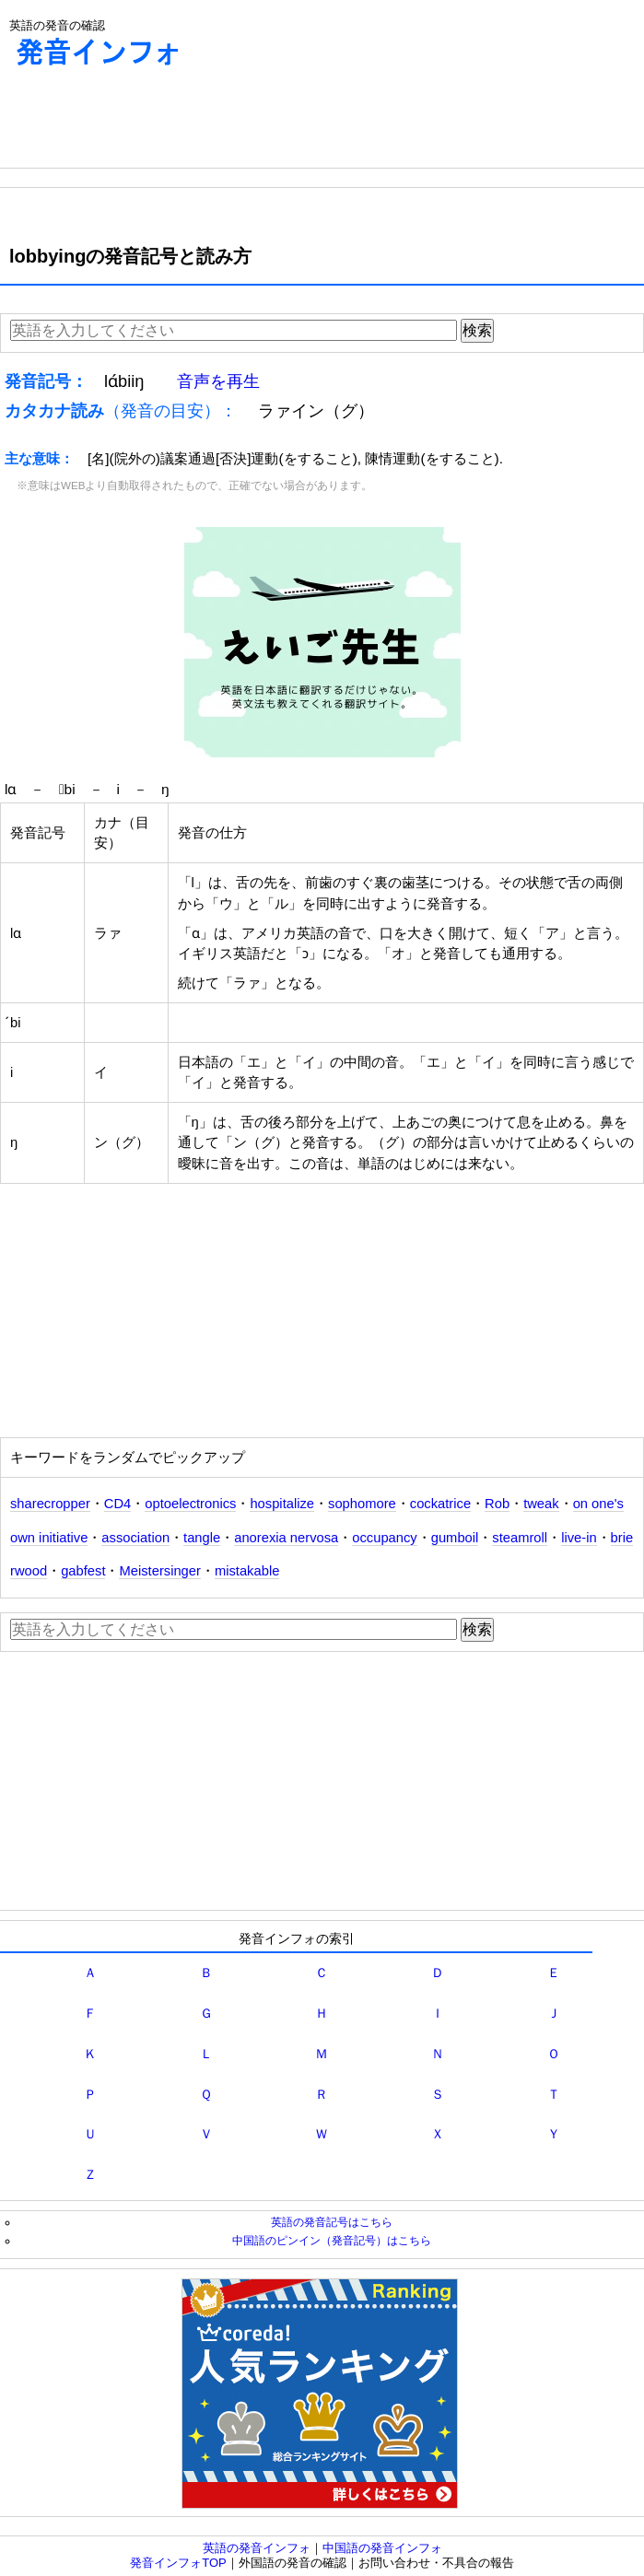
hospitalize (282, 1503)
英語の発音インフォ (256, 2548)
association (135, 1537)
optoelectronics (190, 1503)
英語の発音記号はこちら (331, 2222)
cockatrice (440, 1503)
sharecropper (50, 1503)
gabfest (83, 1570)
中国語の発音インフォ (382, 2548)
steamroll (519, 1537)
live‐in (578, 1537)
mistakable (247, 1570)
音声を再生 (218, 381)
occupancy (384, 1537)
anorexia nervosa (286, 1537)
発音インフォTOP (178, 2563)
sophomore (362, 1503)
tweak (541, 1503)
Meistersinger (159, 1570)
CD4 (117, 1503)
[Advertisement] (147, 122)
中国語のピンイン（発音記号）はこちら (331, 2240)
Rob (497, 1503)
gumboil (455, 1537)
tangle (201, 1537)
